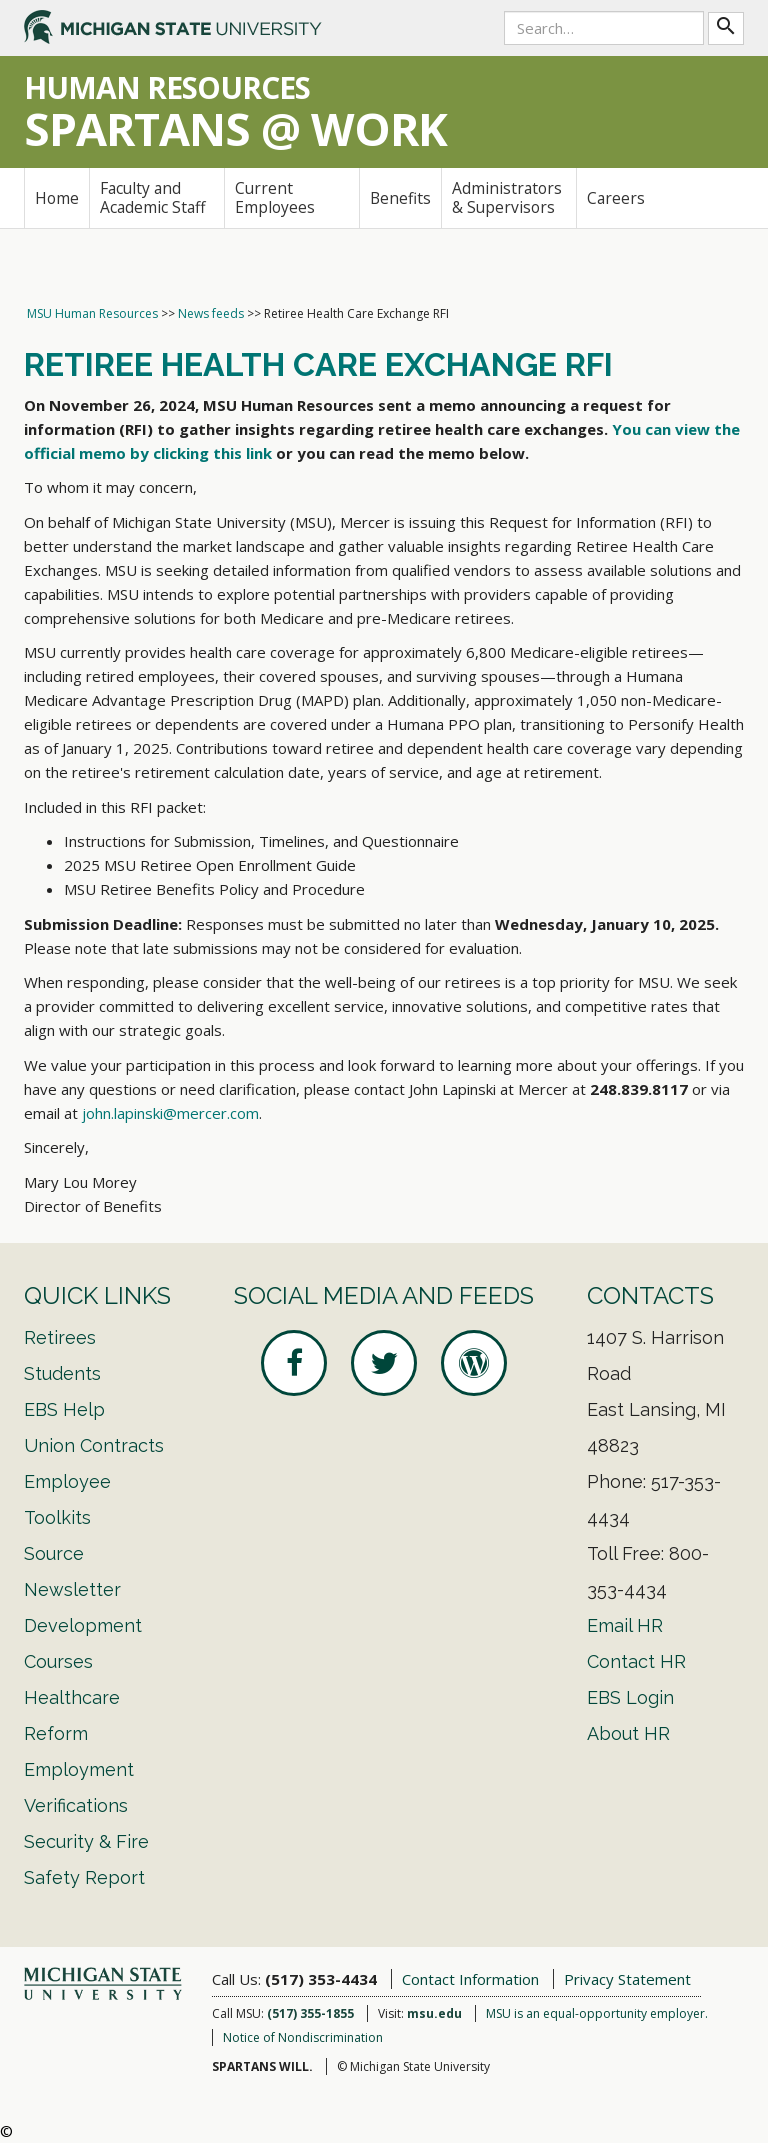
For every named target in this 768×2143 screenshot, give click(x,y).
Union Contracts (94, 1445)
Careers (616, 198)
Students (62, 1373)
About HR (628, 1733)
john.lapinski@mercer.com (170, 1113)
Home (57, 198)
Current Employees (275, 197)
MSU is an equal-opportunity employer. (597, 2013)
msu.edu (434, 2013)
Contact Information (470, 1979)
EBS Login (630, 1697)
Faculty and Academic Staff (153, 197)
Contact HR (636, 1661)
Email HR (625, 1625)
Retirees (60, 1337)
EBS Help (64, 1409)
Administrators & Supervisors (507, 197)
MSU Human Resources (92, 313)
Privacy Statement (627, 1979)
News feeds (211, 313)
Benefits (400, 198)
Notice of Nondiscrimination (303, 2037)
